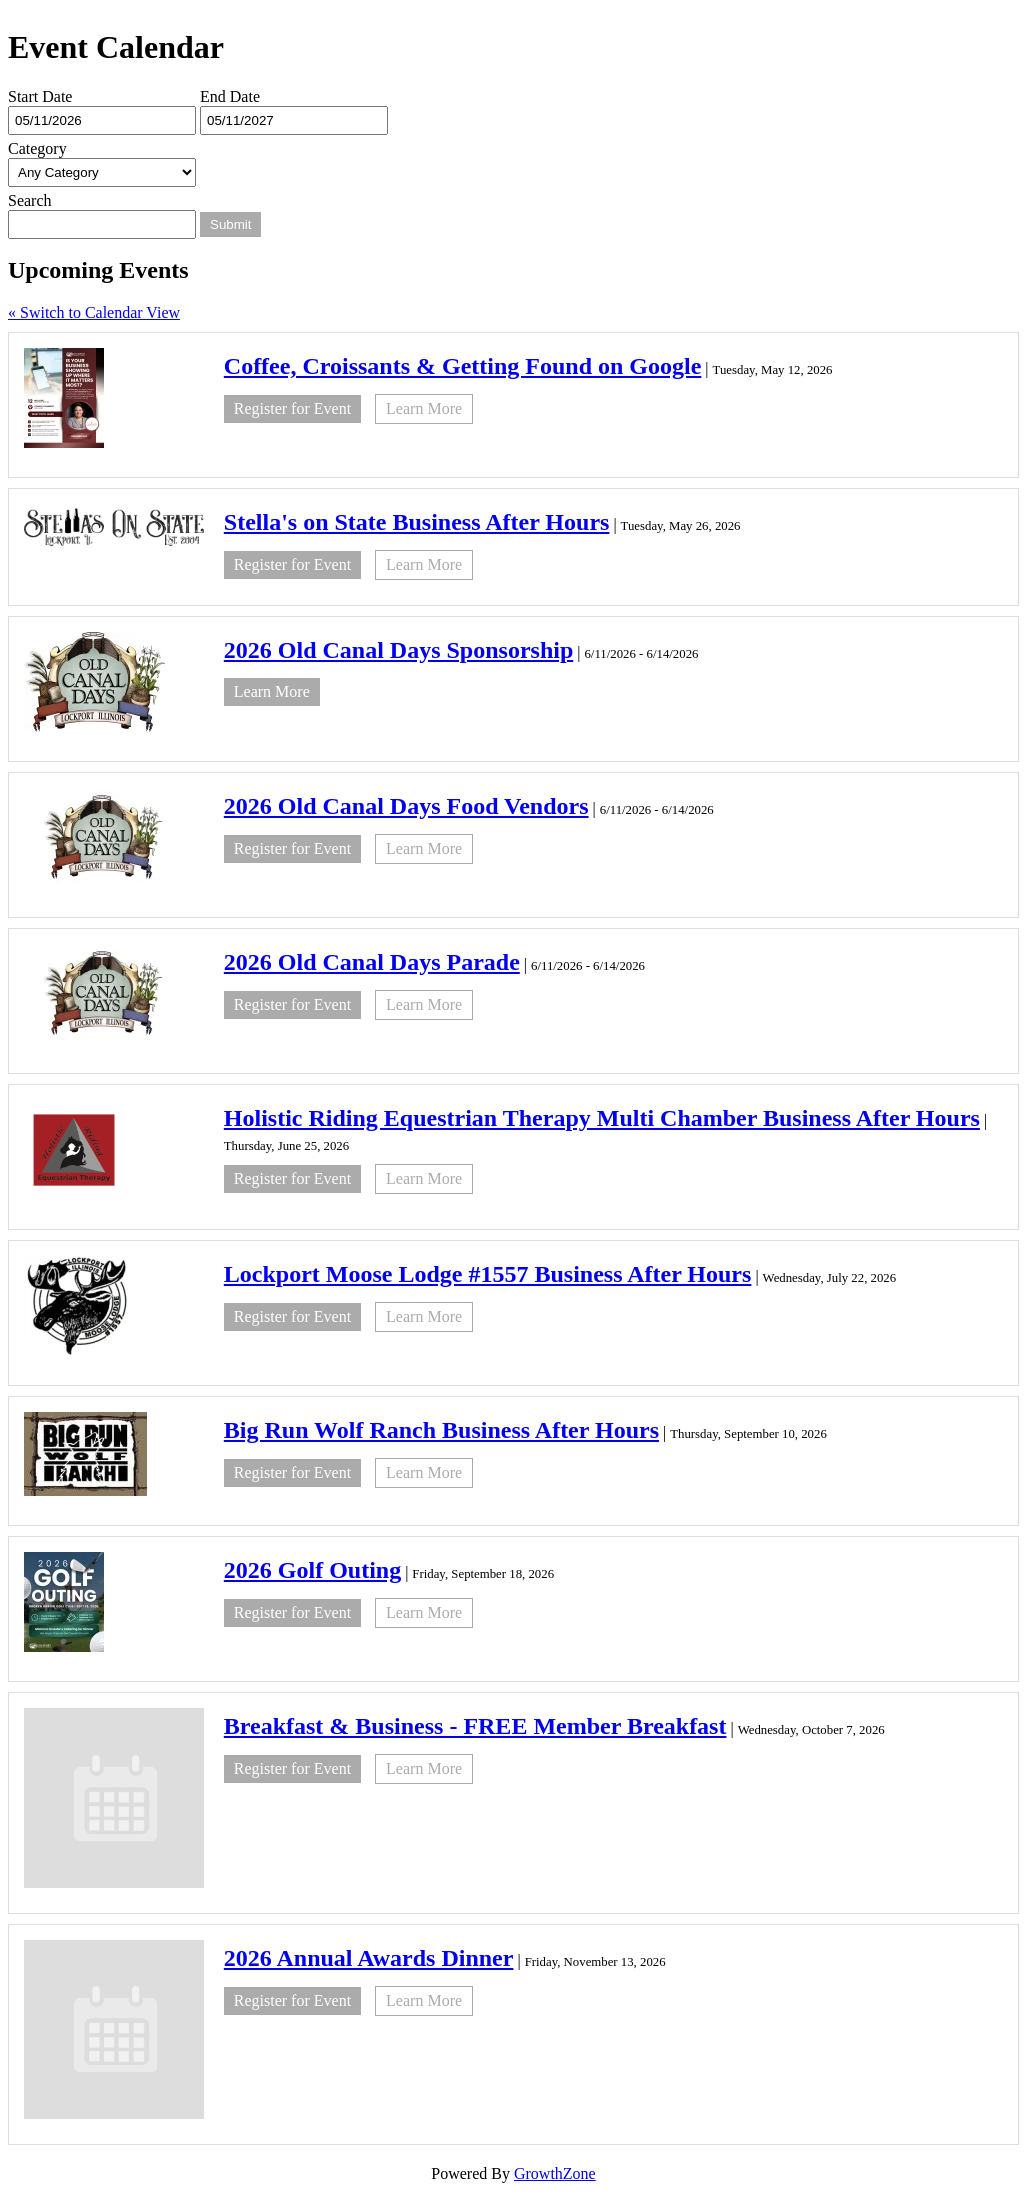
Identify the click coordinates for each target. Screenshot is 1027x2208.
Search (30, 200)
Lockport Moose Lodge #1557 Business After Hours (488, 1274)
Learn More (424, 408)
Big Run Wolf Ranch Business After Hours (441, 1430)
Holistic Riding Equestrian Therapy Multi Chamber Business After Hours (602, 1118)
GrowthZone (555, 2173)
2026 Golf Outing (312, 1570)
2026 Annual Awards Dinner (369, 1958)
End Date (230, 96)
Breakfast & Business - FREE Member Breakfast (475, 1726)
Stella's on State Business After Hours (417, 522)
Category (37, 148)
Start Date (40, 96)
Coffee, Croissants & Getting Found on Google (463, 366)
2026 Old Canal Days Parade (372, 962)
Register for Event (292, 408)
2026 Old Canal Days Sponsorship (398, 650)
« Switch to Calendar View (94, 312)
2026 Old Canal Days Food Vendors (406, 806)
